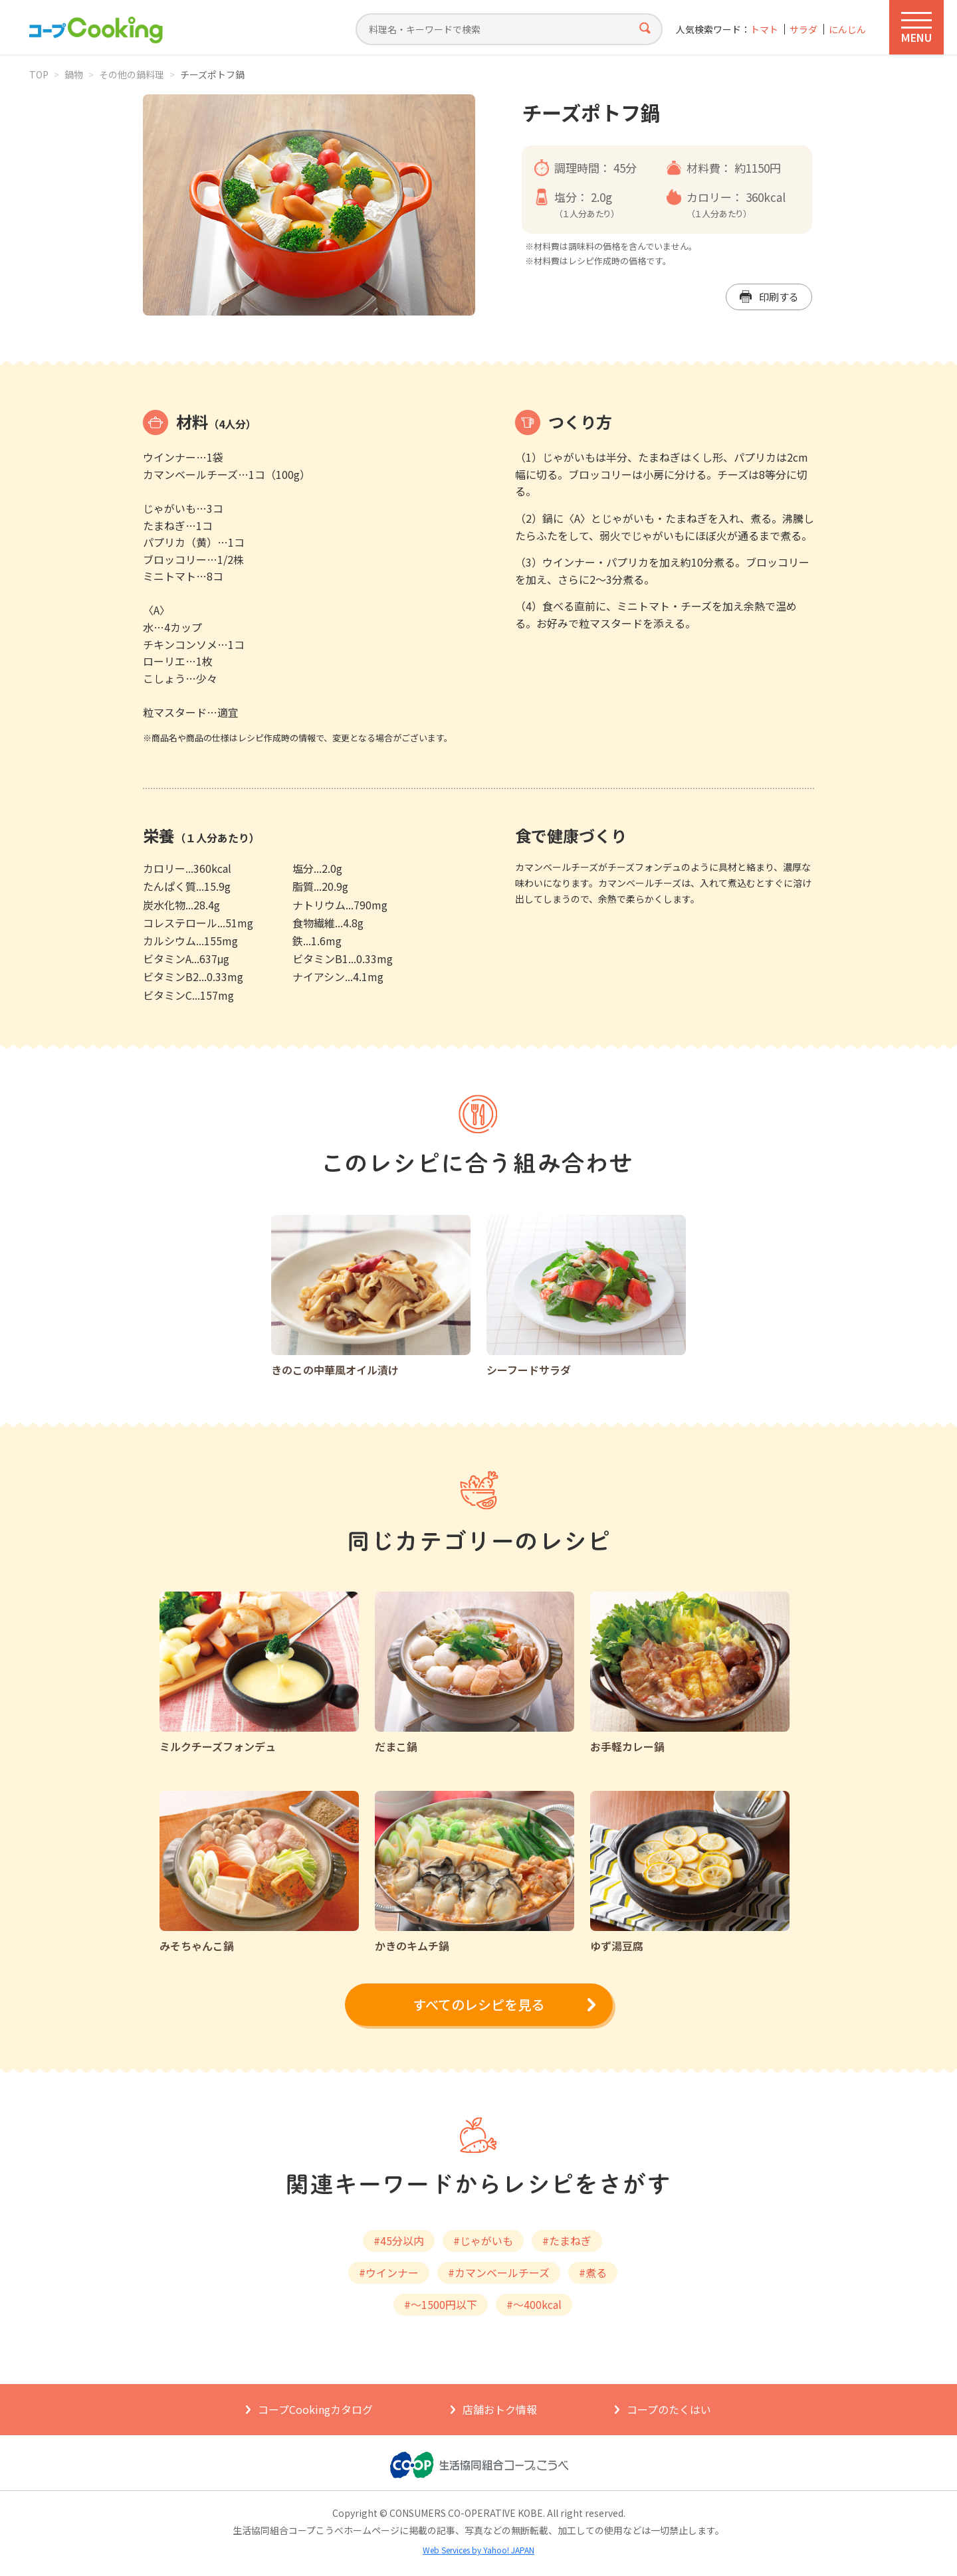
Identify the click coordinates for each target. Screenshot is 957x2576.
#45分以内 (398, 2241)
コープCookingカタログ (315, 2409)
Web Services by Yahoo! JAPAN (478, 2549)
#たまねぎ (566, 2241)
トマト (764, 29)
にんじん (847, 29)
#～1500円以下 (440, 2304)
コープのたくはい (669, 2409)
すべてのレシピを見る (478, 2004)
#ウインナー (389, 2272)
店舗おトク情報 (500, 2409)
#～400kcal (534, 2304)
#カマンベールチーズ (499, 2272)
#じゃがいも (483, 2241)
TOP (39, 74)
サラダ (803, 29)
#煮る (593, 2272)
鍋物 (73, 74)
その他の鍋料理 (131, 74)
